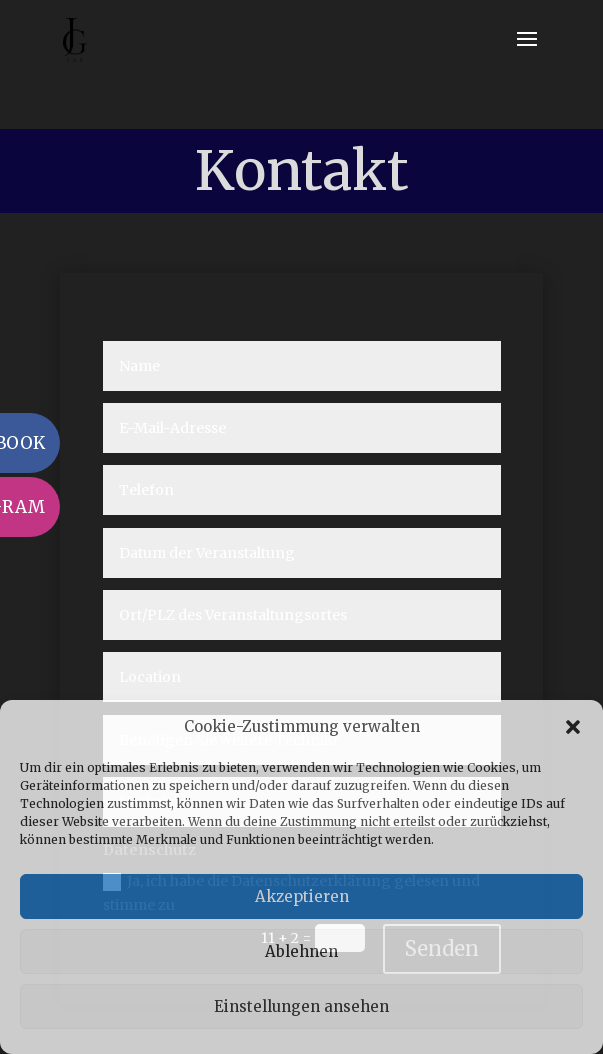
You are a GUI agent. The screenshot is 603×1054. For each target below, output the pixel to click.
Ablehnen (301, 951)
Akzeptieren (302, 896)
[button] (573, 727)
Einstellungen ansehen (301, 1006)
